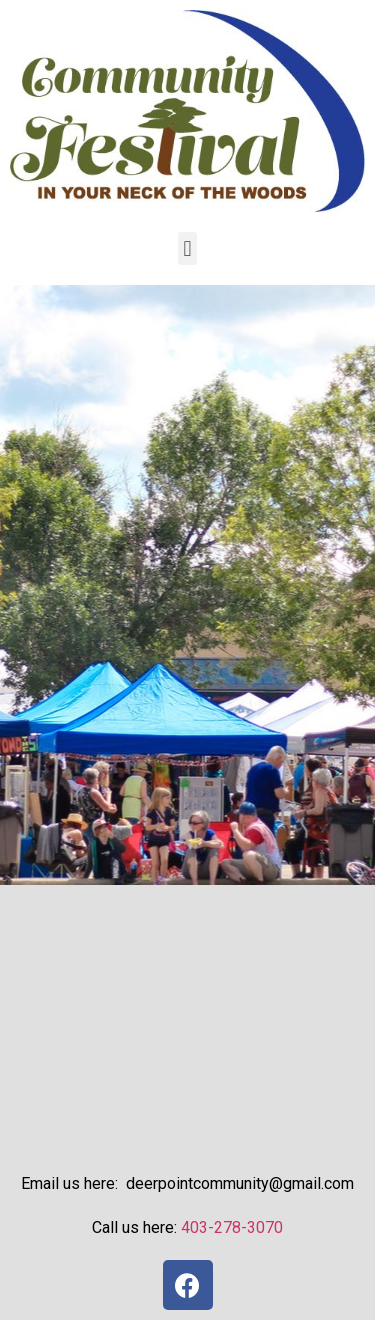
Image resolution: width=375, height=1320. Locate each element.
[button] (187, 248)
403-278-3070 (232, 1227)
